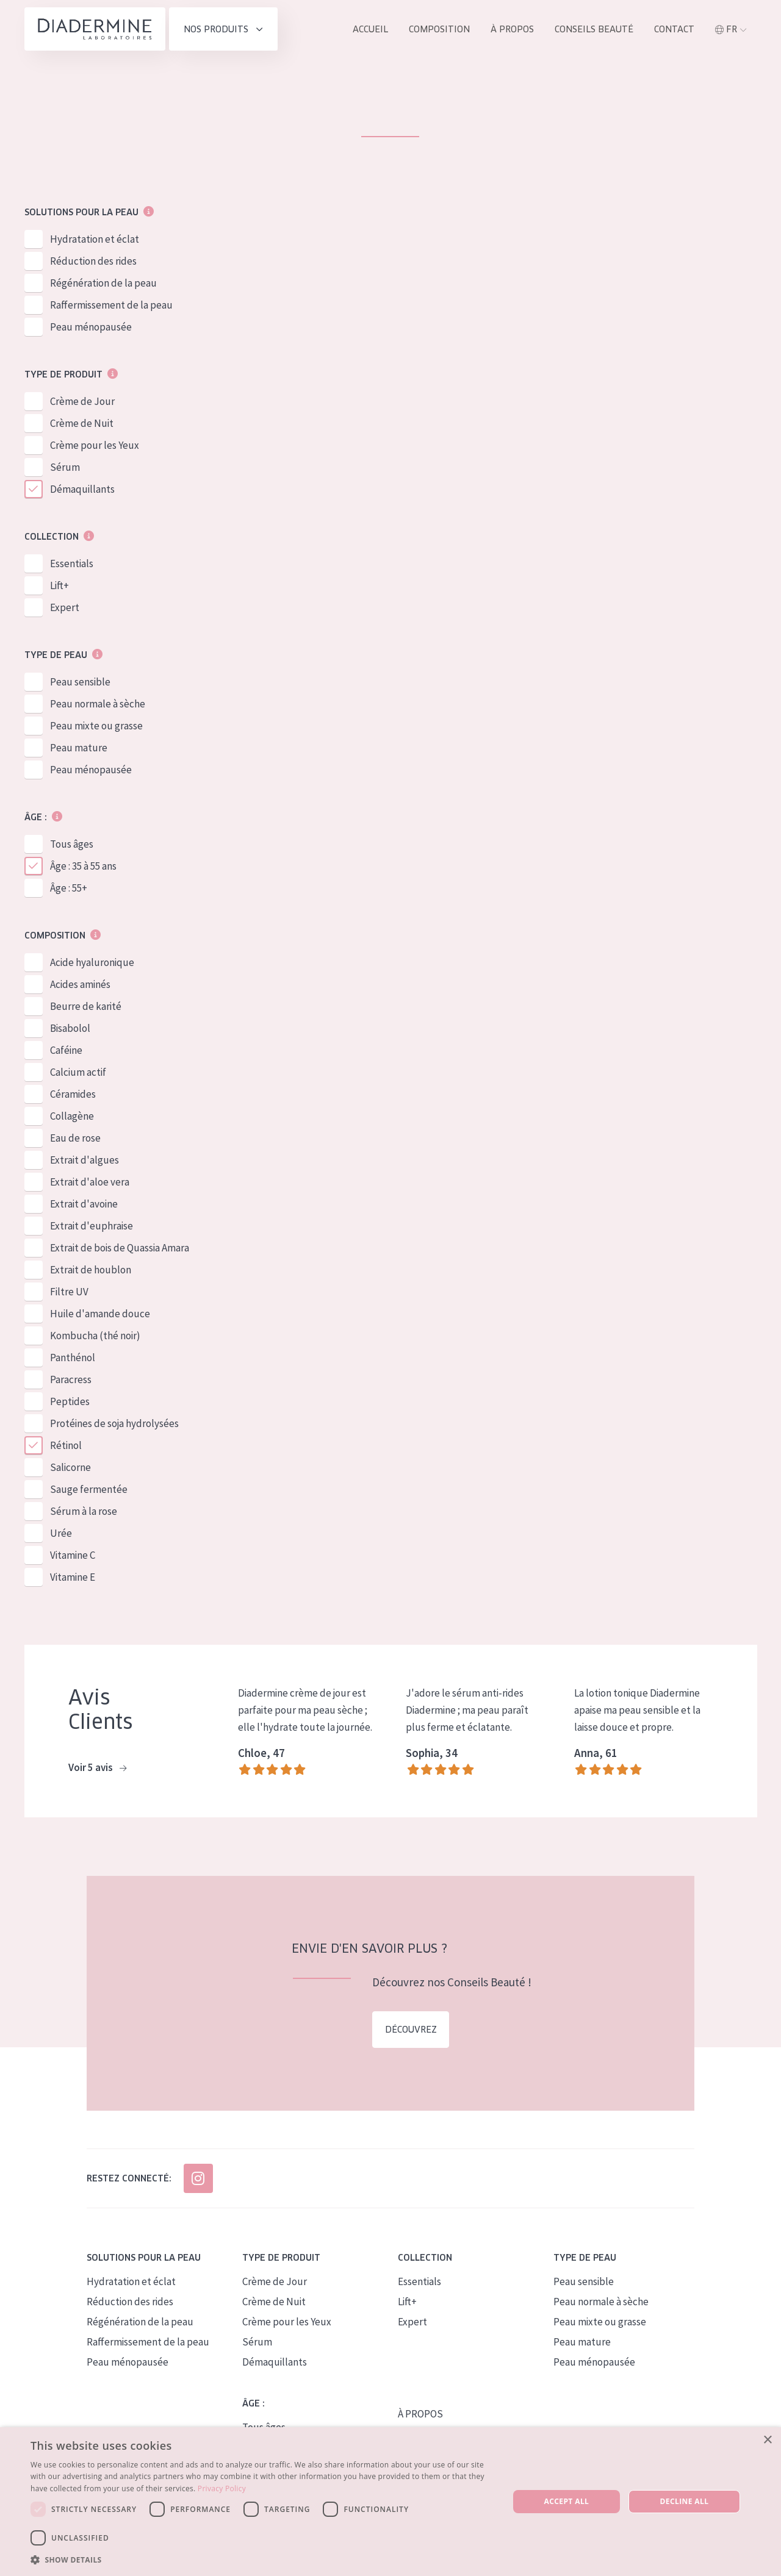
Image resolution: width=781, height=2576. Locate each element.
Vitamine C (72, 1555)
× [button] (767, 2440)
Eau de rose (75, 1138)
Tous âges (71, 844)
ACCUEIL (370, 29)
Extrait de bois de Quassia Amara (119, 1248)
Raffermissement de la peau (111, 305)
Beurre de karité (85, 1007)
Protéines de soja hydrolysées (114, 1424)
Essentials (71, 564)
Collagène (72, 1116)
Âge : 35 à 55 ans (83, 866)
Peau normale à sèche (97, 704)
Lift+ (59, 586)
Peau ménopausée (91, 327)
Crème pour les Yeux (94, 446)
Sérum (65, 467)
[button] (263, 2559)
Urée (61, 1533)
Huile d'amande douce (100, 1314)
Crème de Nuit (81, 424)
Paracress (71, 1380)
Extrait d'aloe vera (89, 1182)
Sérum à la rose (83, 1512)
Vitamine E (72, 1577)
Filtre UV (69, 1292)
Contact (674, 29)
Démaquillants (82, 489)
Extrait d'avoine (84, 1204)
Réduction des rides (93, 261)
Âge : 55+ (68, 888)
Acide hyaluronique (92, 963)
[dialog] (390, 2501)
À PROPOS (420, 2413)
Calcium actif (78, 1072)
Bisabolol (70, 1029)
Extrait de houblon (90, 1270)
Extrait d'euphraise (91, 1226)
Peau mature (78, 748)
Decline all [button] (684, 2501)
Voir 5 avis (97, 1768)
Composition (439, 29)
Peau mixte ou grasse (96, 726)
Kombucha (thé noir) (95, 1336)
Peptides (70, 1402)
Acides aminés (80, 985)
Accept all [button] (566, 2501)
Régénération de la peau (103, 283)
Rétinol (66, 1446)
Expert (64, 608)
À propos (512, 29)
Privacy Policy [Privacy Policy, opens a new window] (222, 2488)
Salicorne (70, 1468)
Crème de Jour (82, 402)
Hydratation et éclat (94, 239)
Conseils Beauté (594, 29)
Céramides (73, 1094)
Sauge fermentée (89, 1490)
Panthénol (72, 1358)
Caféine (66, 1050)
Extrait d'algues (84, 1160)
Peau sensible (80, 682)
